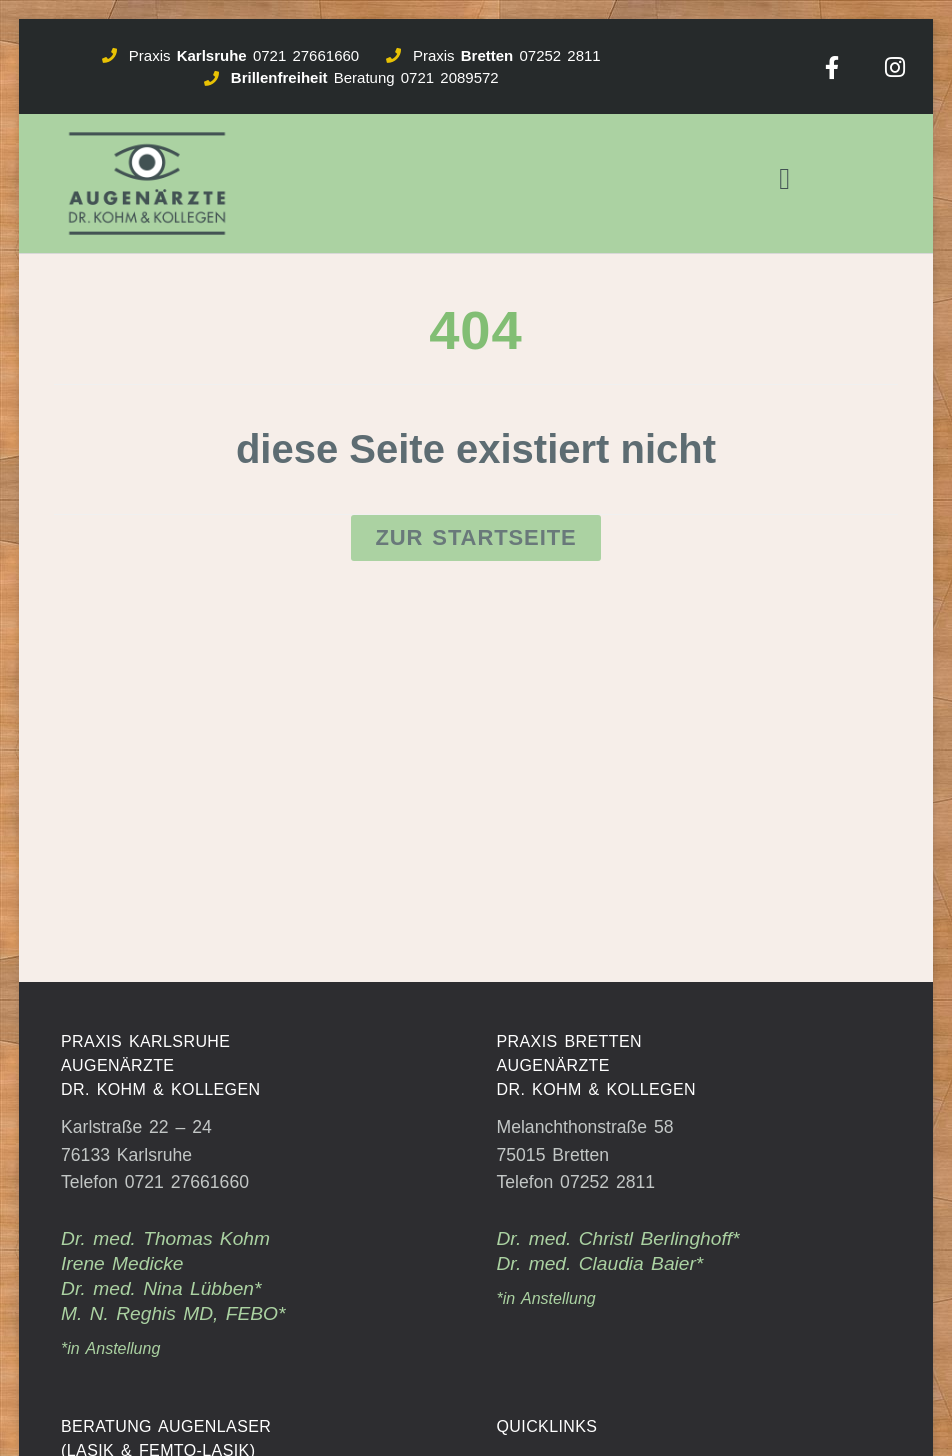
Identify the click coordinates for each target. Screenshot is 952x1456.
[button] (785, 179)
